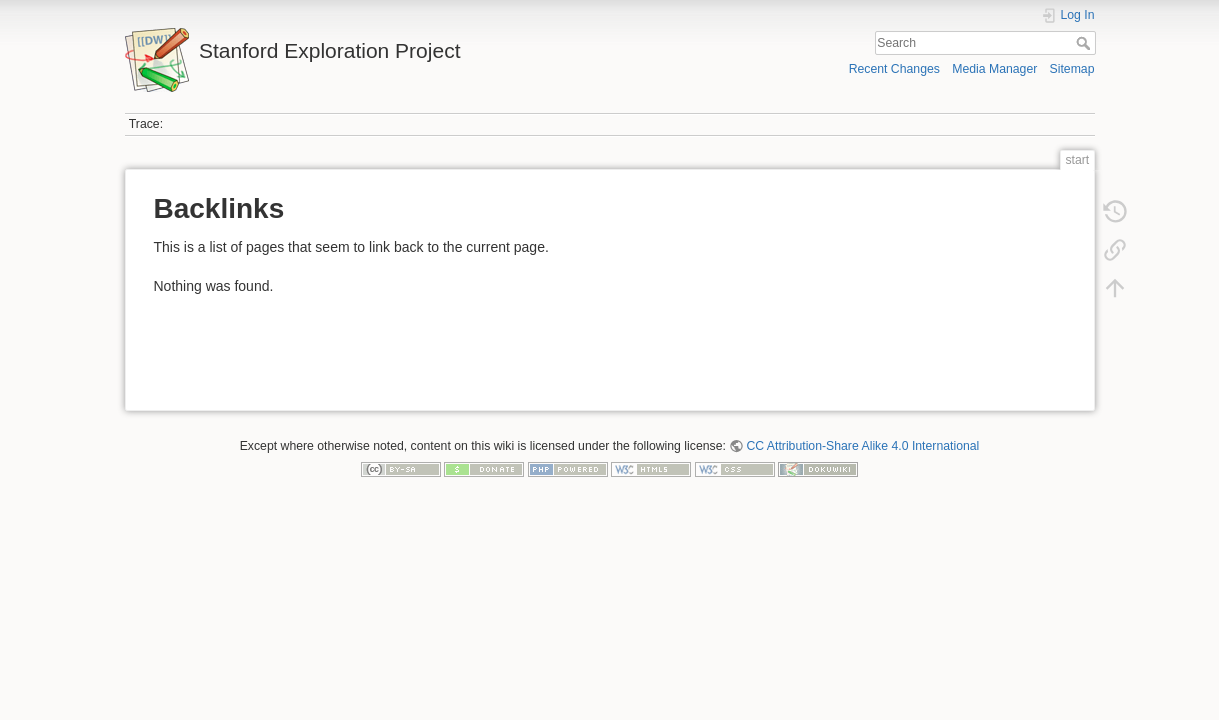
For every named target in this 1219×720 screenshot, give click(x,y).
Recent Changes (894, 69)
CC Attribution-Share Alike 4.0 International (862, 446)
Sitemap (1072, 69)
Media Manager (994, 69)
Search (1085, 43)
